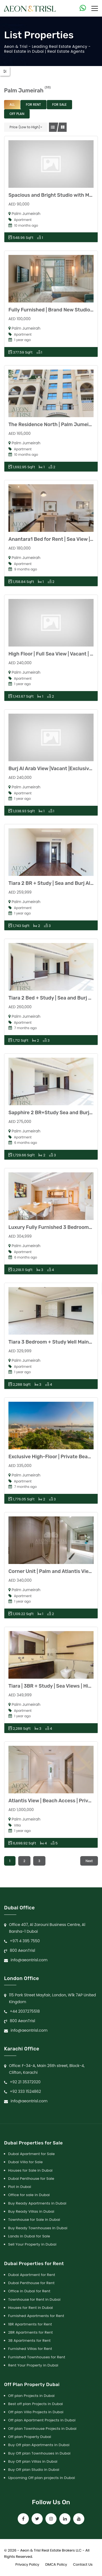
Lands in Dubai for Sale (29, 2236)
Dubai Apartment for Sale (31, 2153)
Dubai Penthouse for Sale (31, 2178)
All (12, 104)
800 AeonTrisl (22, 1950)
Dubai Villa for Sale (25, 2162)
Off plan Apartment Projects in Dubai (42, 2420)
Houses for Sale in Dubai (30, 2170)
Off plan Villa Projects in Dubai (35, 2412)
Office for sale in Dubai (29, 2194)
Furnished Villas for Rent (30, 2348)
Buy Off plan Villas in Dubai (32, 2461)
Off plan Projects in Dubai (31, 2395)
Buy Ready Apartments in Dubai (37, 2203)
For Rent (33, 104)
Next (89, 1861)
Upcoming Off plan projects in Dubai (41, 2477)
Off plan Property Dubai (29, 2436)
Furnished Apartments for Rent (36, 2315)
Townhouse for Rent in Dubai (34, 2299)
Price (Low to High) (25, 127)
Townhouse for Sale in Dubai (34, 2219)
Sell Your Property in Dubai (32, 2244)
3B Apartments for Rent (29, 2340)
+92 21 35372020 (25, 2082)
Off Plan (17, 113)
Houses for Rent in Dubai (30, 2307)
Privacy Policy (27, 2564)
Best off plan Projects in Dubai (35, 2403)
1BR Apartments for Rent (30, 2324)
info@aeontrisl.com (29, 1960)
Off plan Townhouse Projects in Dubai (42, 2428)
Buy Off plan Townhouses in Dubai (39, 2453)
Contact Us (83, 2564)
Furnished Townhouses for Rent (36, 2357)
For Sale (59, 104)
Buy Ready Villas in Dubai (31, 2211)
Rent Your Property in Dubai (33, 2365)
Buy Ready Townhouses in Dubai (37, 2228)
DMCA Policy (56, 2564)
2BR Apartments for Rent (30, 2332)
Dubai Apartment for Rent (31, 2274)
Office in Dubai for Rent (29, 2291)
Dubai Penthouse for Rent (31, 2282)
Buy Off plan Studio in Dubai (33, 2469)
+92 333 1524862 (25, 2091)
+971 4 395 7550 (25, 1941)
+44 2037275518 (25, 2011)
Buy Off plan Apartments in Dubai (38, 2444)
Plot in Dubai (19, 2186)
